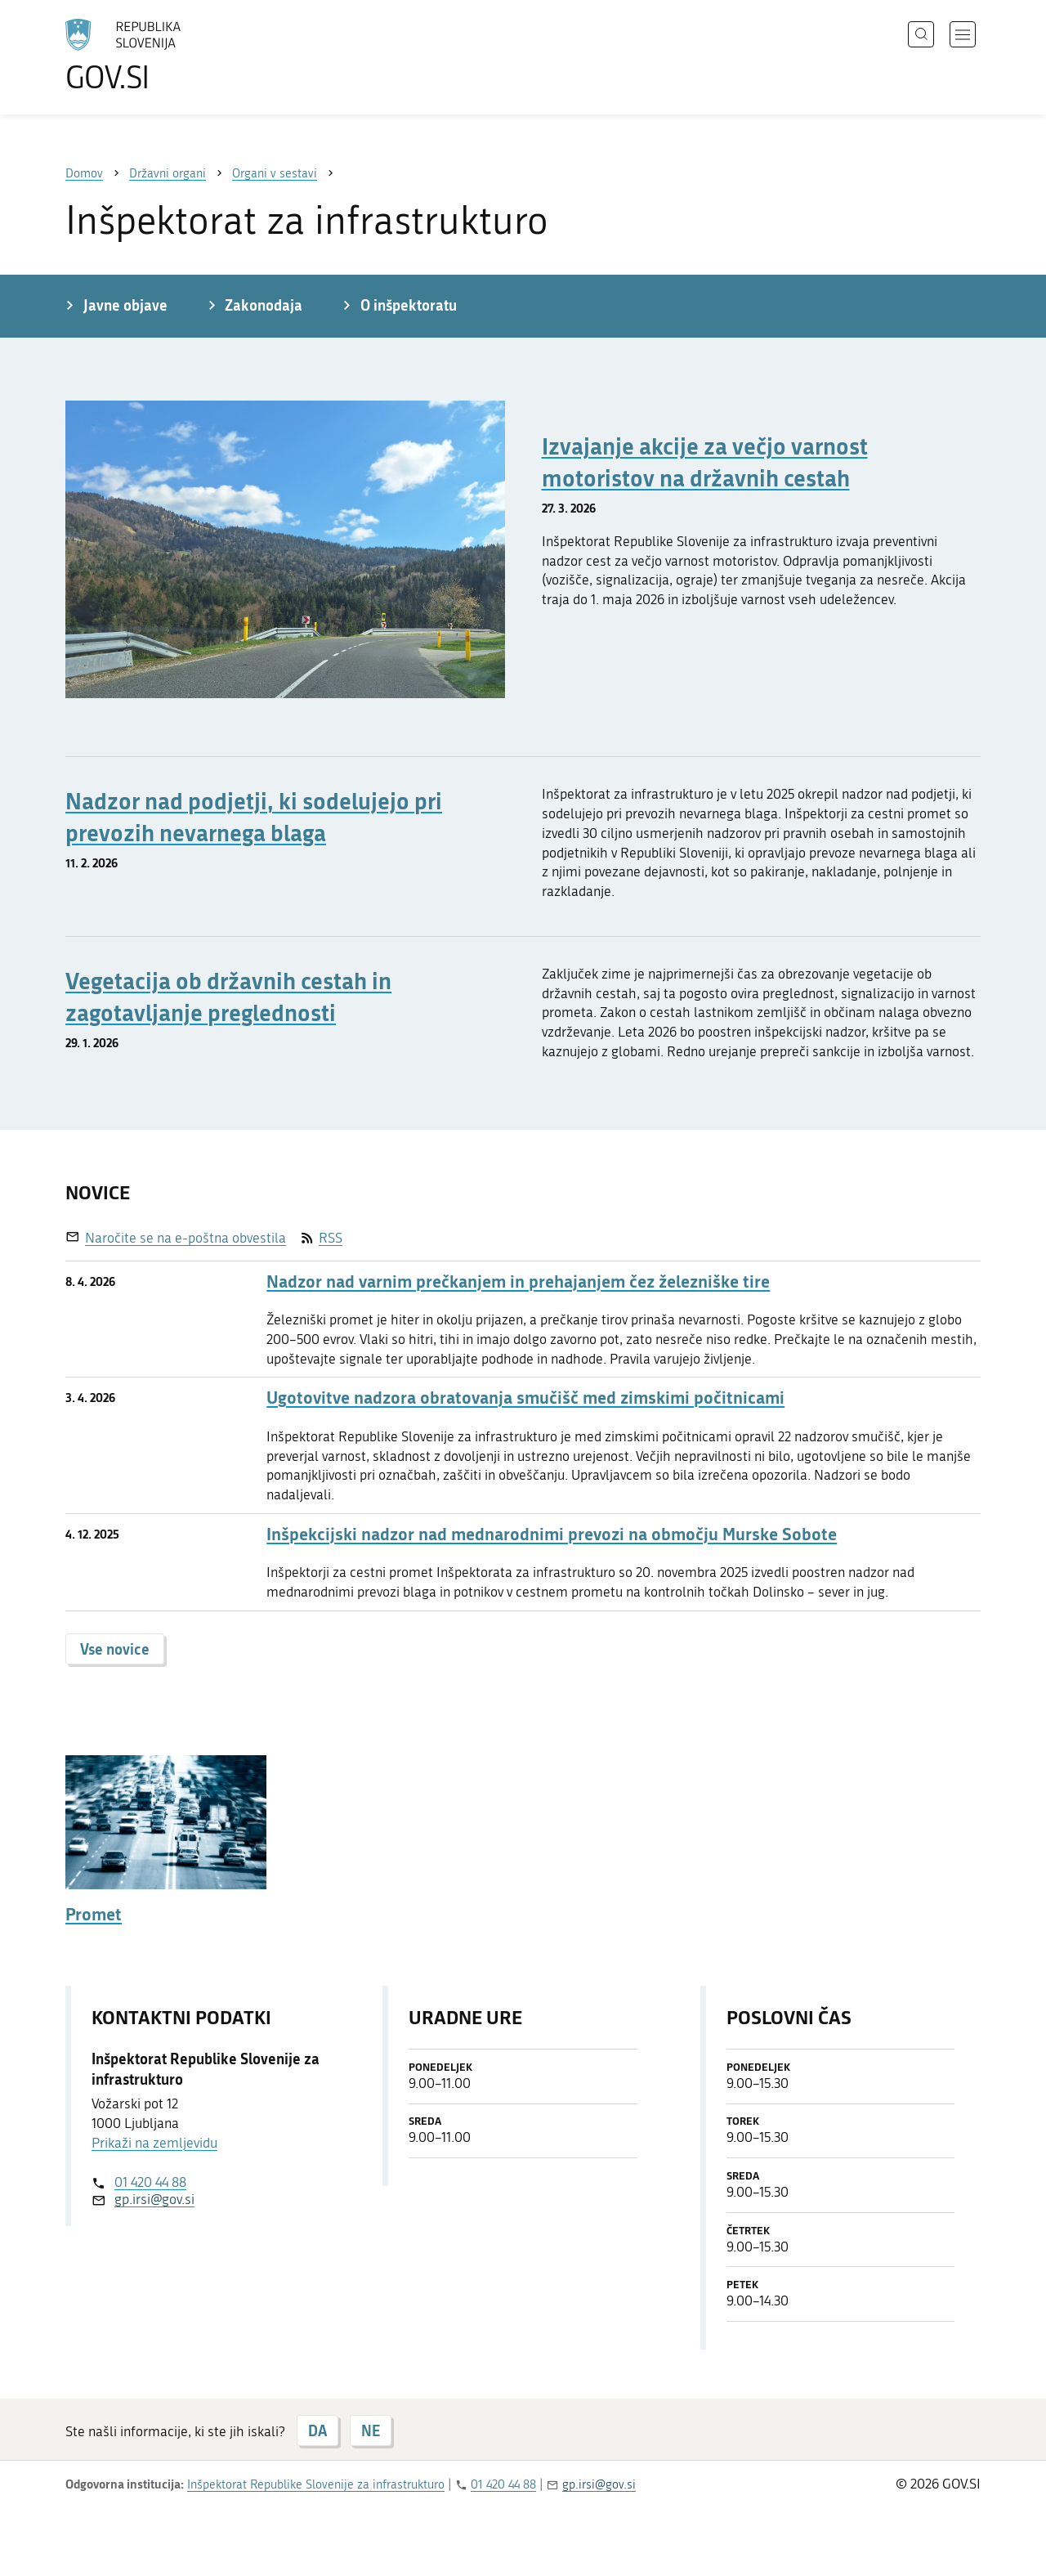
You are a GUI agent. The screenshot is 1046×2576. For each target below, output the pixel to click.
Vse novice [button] (115, 1649)
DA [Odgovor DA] (317, 2430)
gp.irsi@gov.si (154, 2199)
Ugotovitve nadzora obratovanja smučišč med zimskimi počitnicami (525, 1397)
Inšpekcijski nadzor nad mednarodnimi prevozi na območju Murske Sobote (551, 1534)
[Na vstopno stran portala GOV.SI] (168, 55)
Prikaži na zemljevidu (154, 2143)
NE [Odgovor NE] (370, 2430)
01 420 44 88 (150, 2182)
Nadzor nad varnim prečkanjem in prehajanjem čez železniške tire (518, 1281)
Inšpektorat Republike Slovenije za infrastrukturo (316, 2484)
